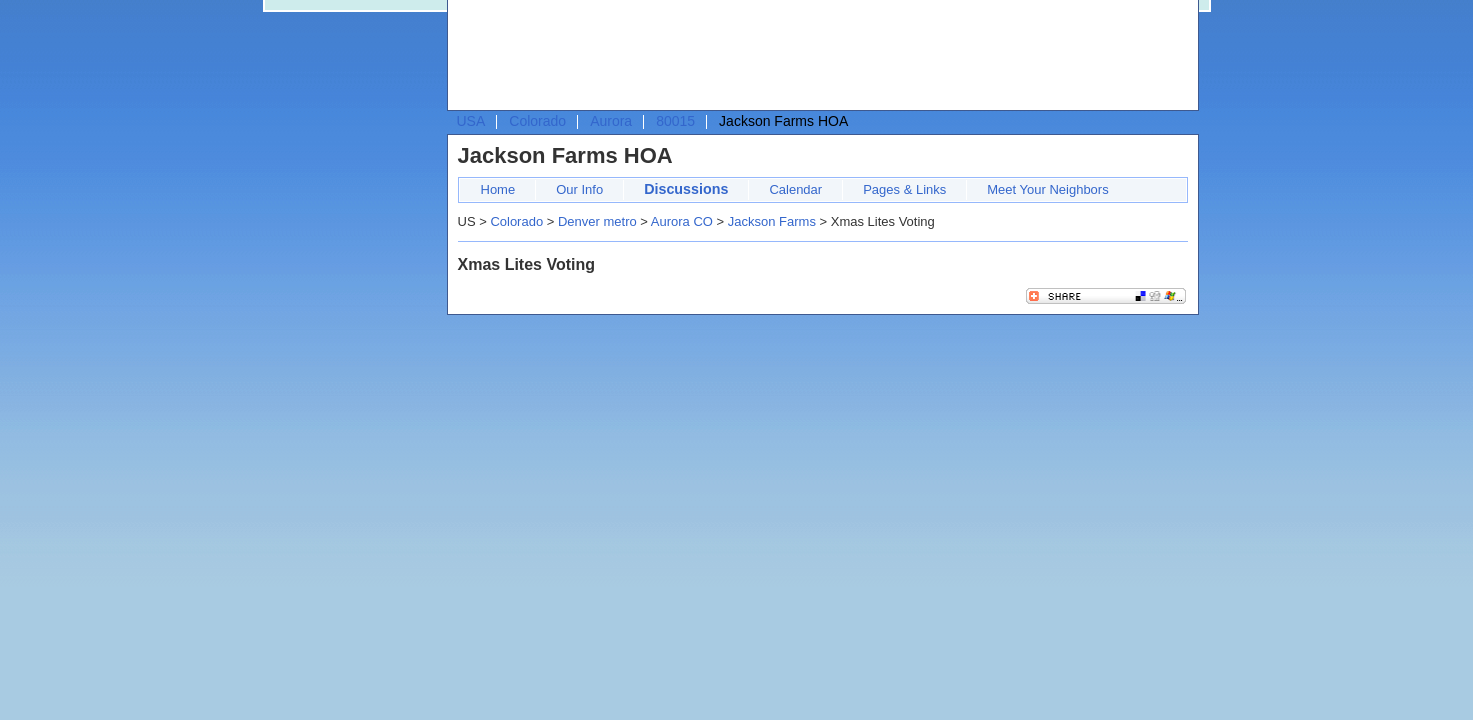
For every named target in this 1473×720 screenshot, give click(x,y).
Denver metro (597, 221)
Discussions (686, 189)
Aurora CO (682, 221)
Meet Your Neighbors (1047, 189)
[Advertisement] (818, 56)
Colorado (537, 121)
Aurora (611, 121)
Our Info (579, 189)
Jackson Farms (772, 221)
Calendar (795, 189)
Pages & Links (904, 189)
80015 (675, 121)
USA (471, 121)
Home (498, 189)
